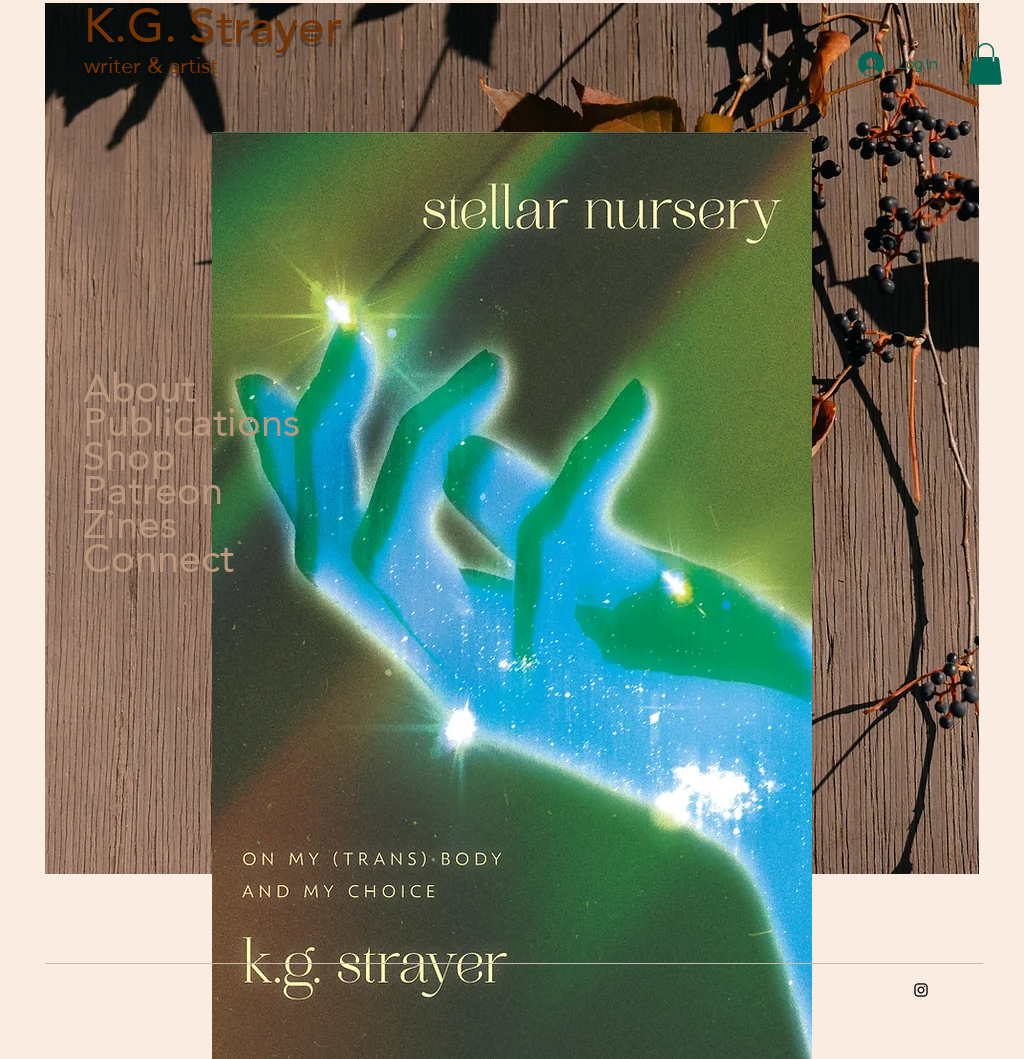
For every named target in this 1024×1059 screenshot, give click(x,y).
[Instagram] (921, 990)
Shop (129, 456)
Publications (158, 422)
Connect (158, 558)
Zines (130, 524)
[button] (985, 64)
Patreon (153, 490)
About (139, 388)
